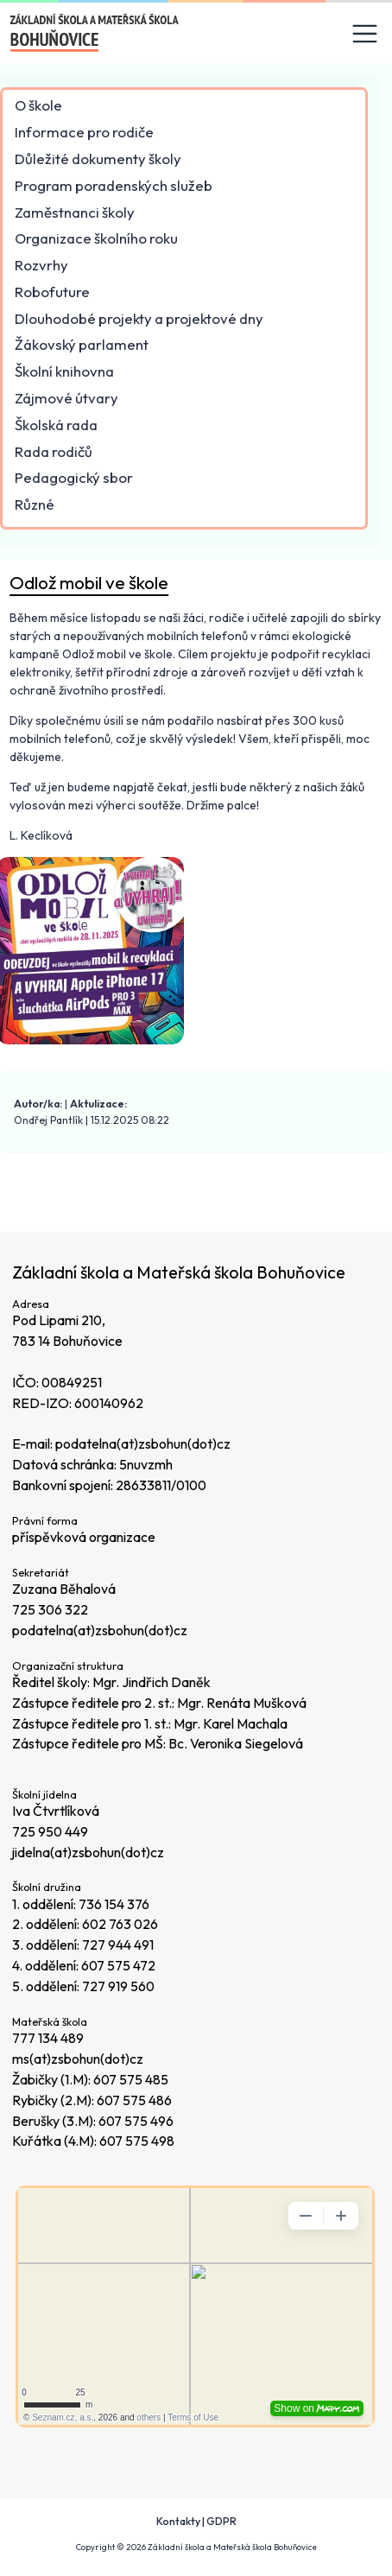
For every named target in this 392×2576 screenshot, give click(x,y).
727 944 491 (118, 1944)
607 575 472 (118, 1965)
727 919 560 (118, 1986)
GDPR (221, 2521)
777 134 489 (48, 2037)
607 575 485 (130, 2079)
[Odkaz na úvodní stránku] (95, 33)
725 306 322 (50, 1609)
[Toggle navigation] (365, 34)
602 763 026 (120, 1923)
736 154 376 (114, 1904)
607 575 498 (136, 2140)
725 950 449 (50, 1831)
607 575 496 (136, 2120)
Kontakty (178, 2521)
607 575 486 (134, 2100)
